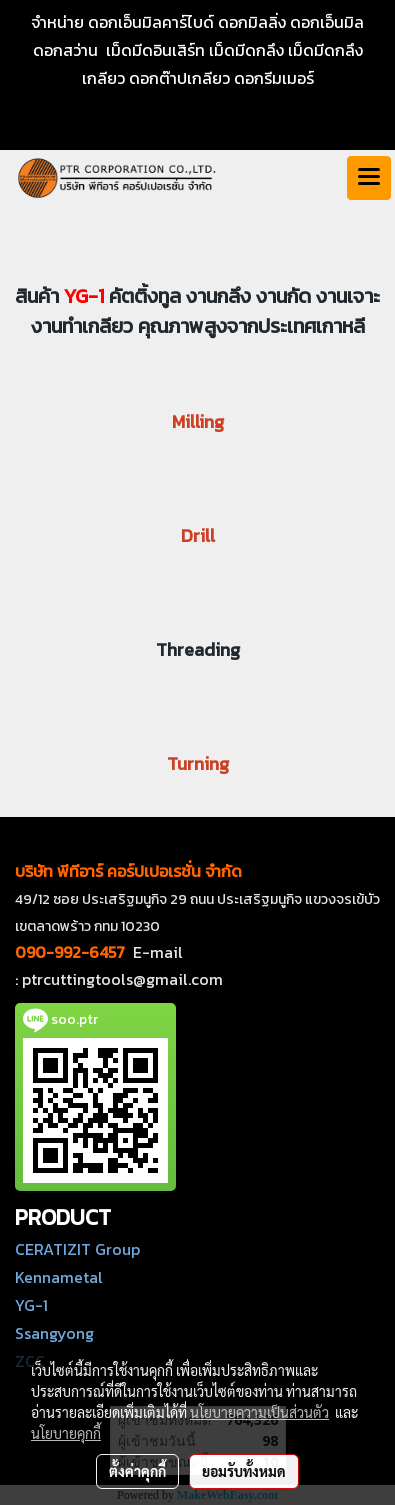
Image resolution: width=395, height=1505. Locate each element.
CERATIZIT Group (77, 1249)
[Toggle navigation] (369, 178)
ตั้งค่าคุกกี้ (137, 1471)
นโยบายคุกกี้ (66, 1433)
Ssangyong (54, 1333)
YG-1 (31, 1305)
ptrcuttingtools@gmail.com (122, 979)
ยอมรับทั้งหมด (244, 1471)
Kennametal (59, 1277)
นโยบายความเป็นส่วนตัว (259, 1412)
